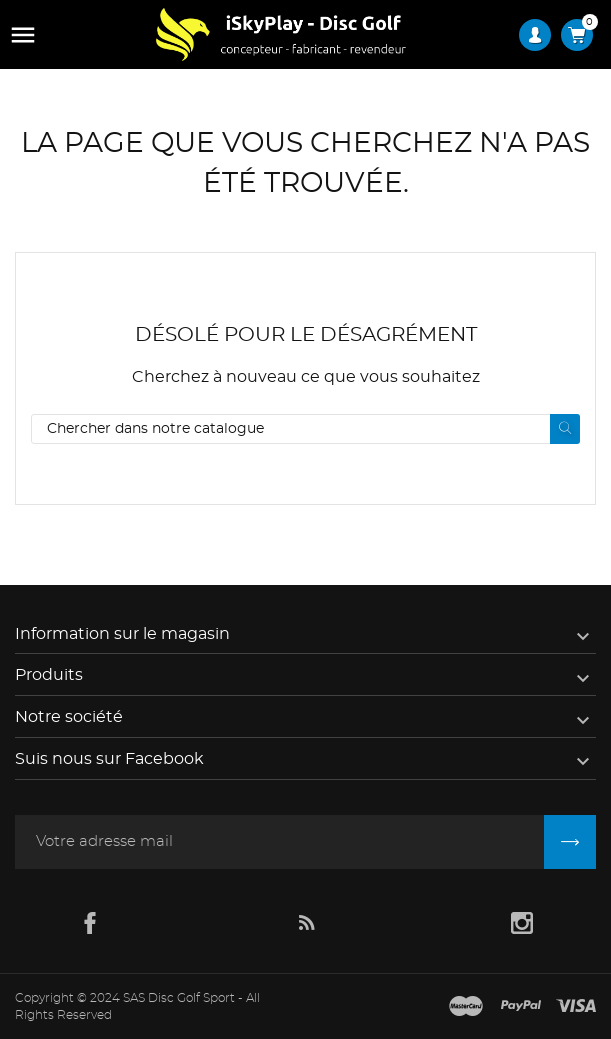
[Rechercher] (305, 429)
